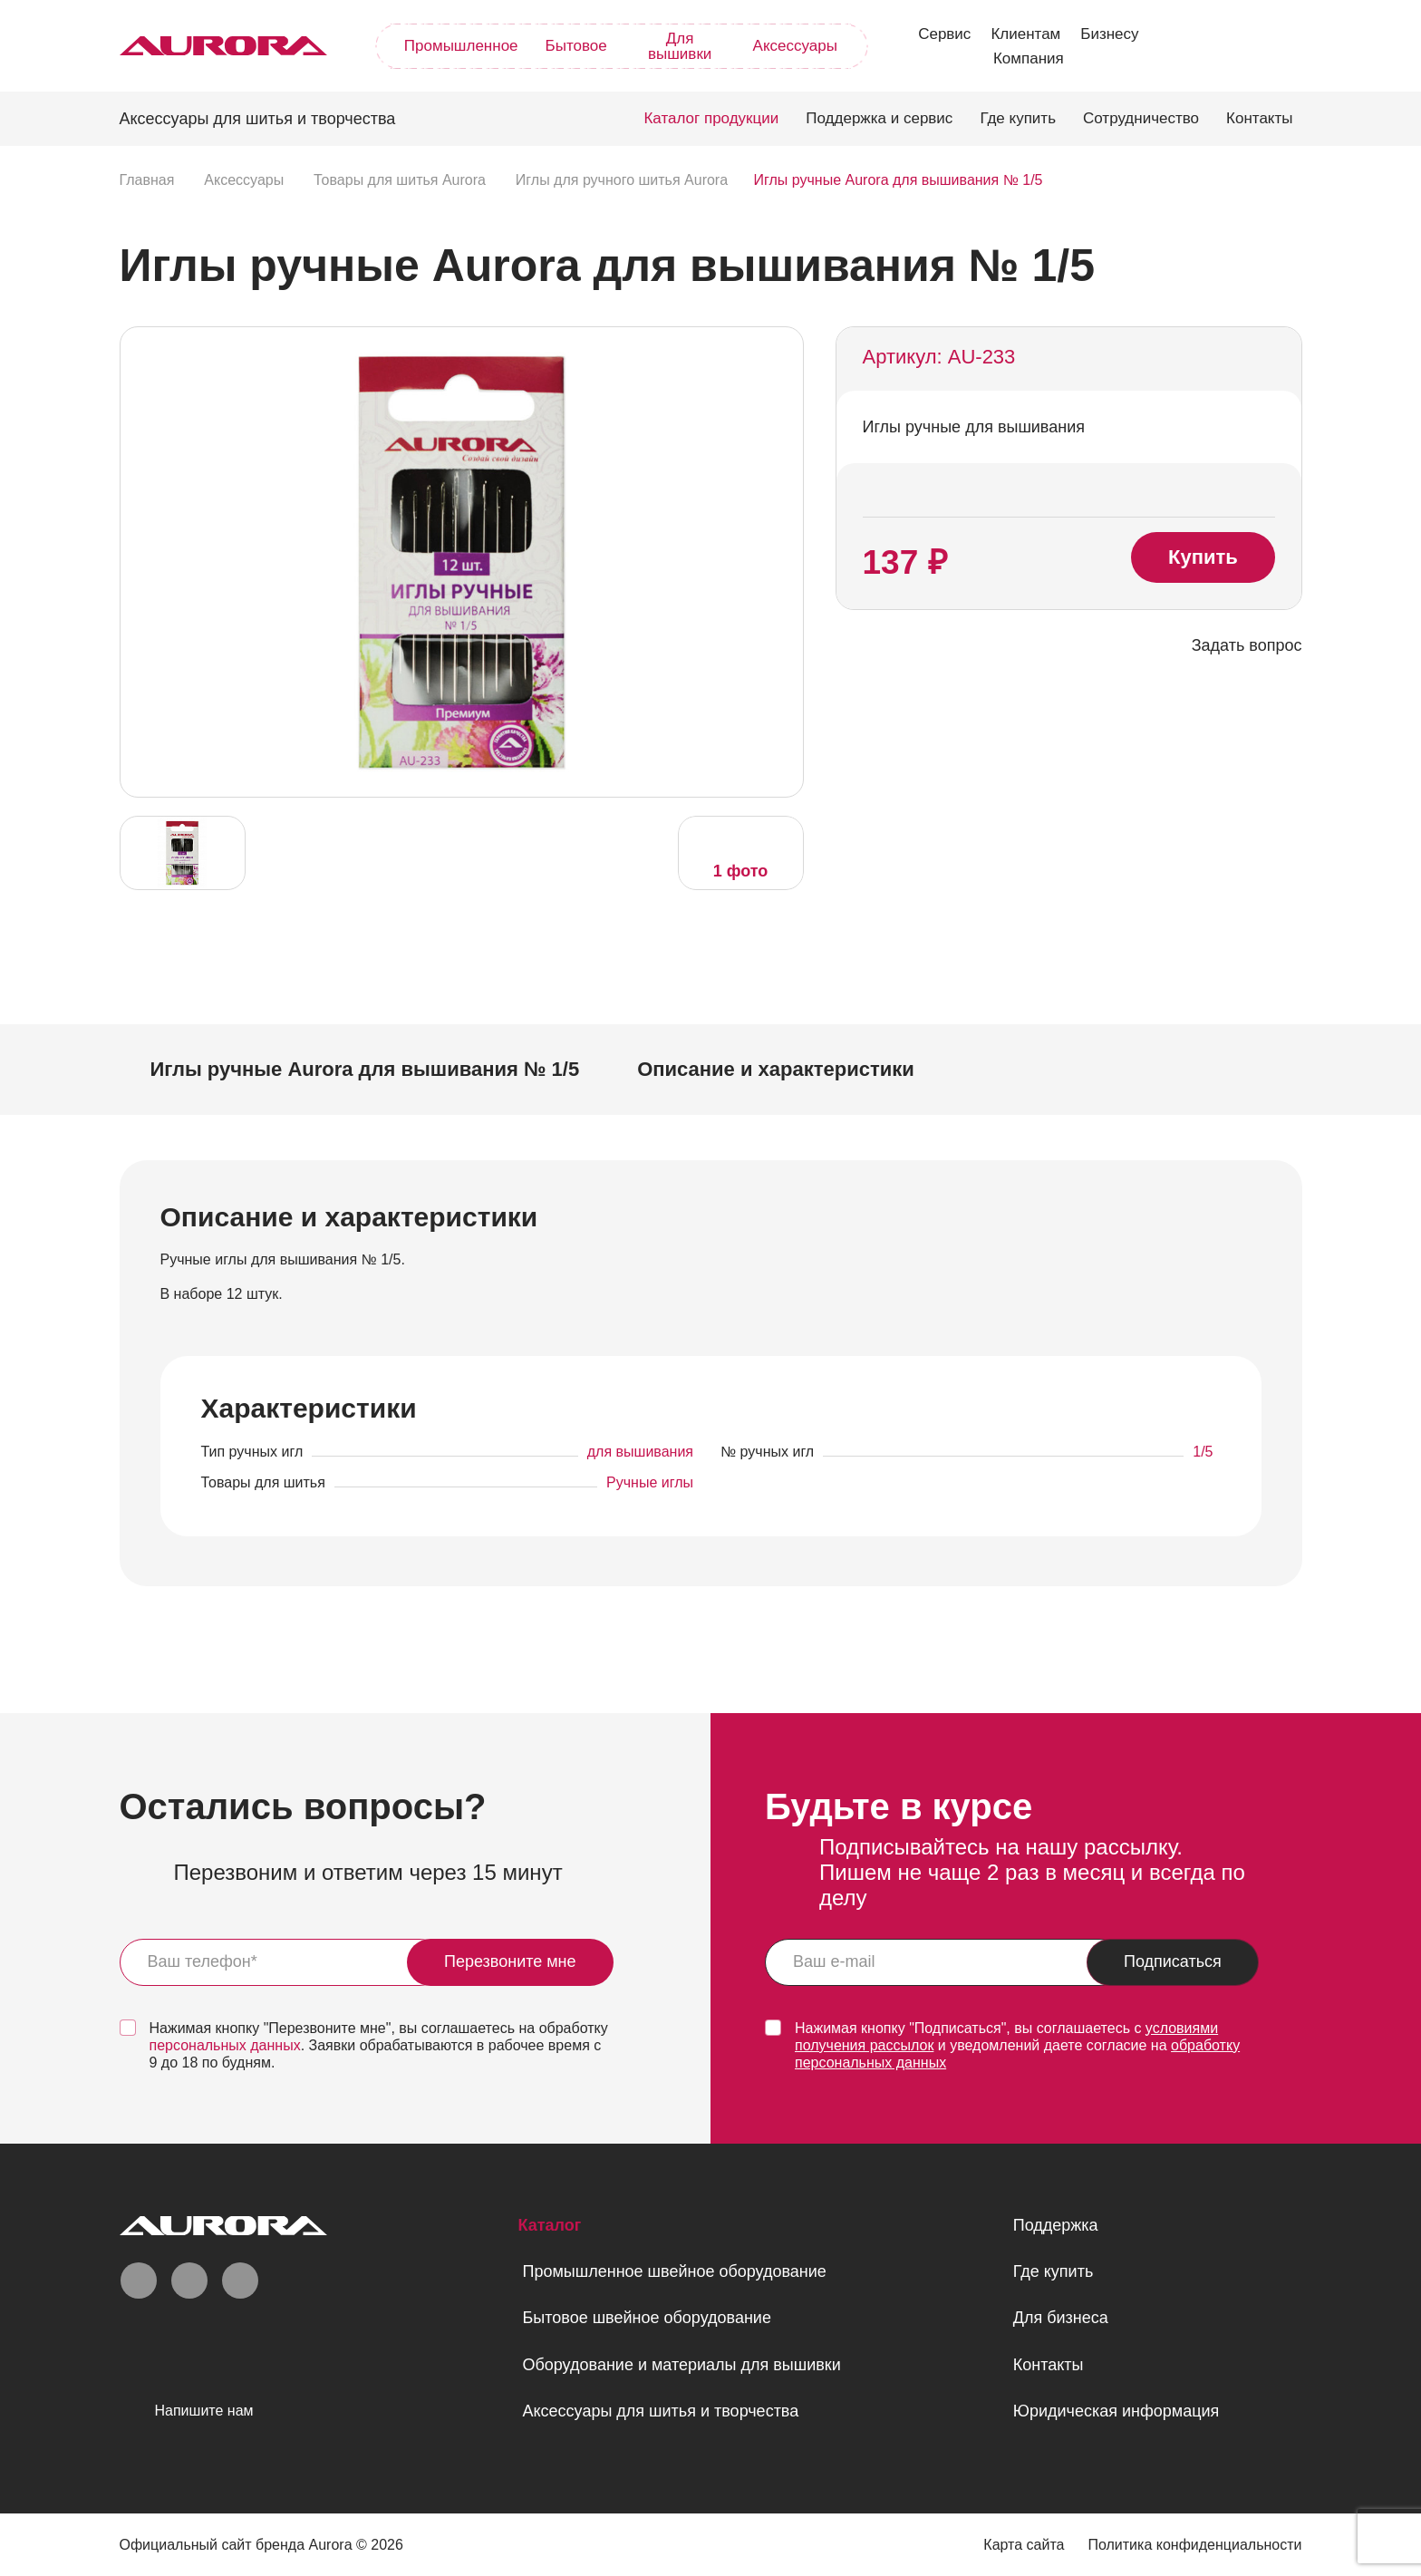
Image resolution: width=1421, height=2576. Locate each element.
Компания (1028, 58)
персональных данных (225, 2045)
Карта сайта (1023, 2544)
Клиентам (1025, 34)
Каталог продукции (710, 118)
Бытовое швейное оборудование (646, 2318)
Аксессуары (795, 45)
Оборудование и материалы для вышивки (681, 2365)
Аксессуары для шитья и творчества (660, 2411)
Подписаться (1173, 1961)
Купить (1203, 557)
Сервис (944, 34)
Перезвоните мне (510, 1961)
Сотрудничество (1141, 118)
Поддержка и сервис (879, 118)
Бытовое (576, 45)
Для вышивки (679, 46)
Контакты (1259, 118)
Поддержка (1055, 2225)
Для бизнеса (1060, 2318)
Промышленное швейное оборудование (674, 2271)
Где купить (1018, 118)
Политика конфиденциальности (1194, 2544)
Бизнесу (1109, 34)
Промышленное (461, 45)
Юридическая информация (1116, 2411)
